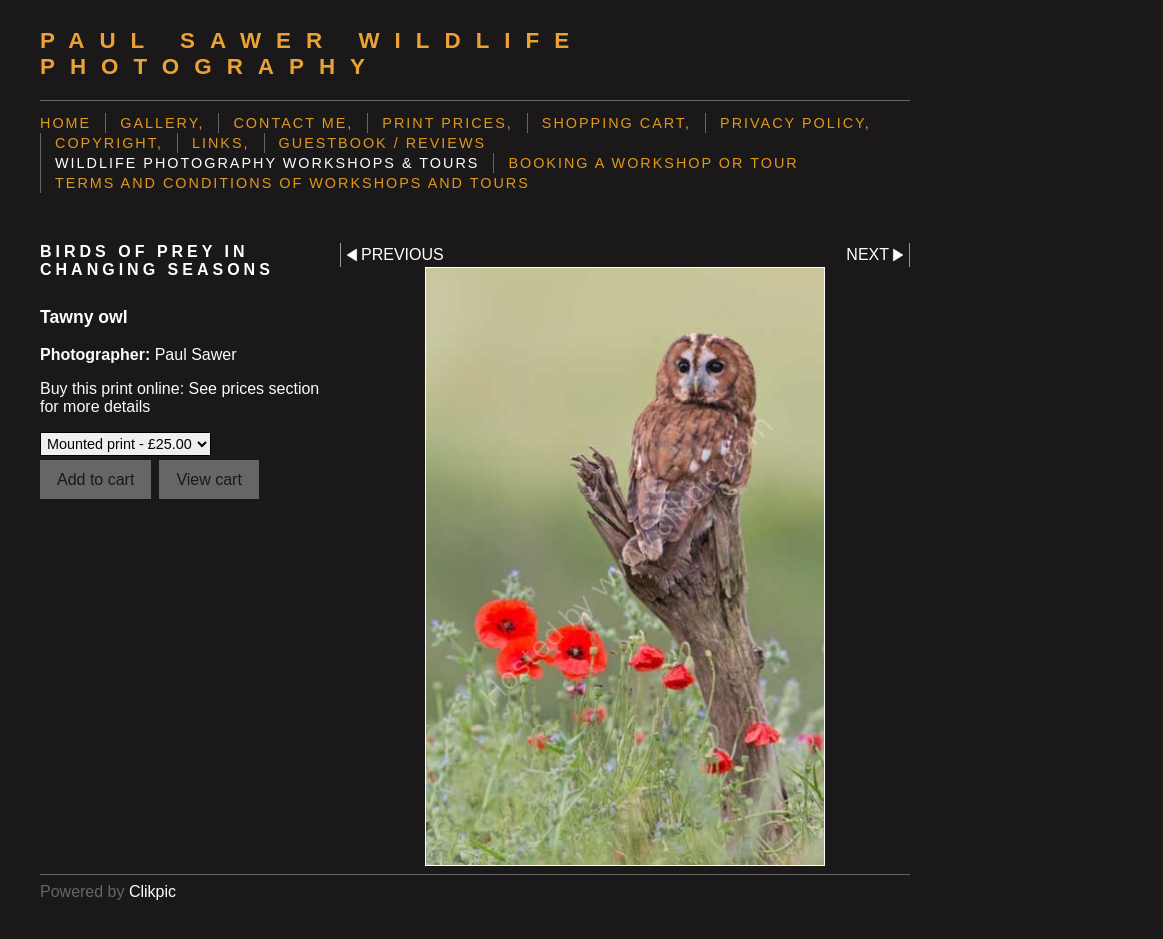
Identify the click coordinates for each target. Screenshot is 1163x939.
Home (65, 123)
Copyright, (109, 143)
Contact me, (293, 123)
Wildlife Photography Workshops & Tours (267, 163)
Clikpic (152, 891)
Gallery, (162, 123)
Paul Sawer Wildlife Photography (312, 53)
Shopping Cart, (616, 123)
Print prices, (447, 123)
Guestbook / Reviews (383, 143)
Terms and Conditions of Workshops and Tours (292, 183)
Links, (221, 143)
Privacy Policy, (795, 123)
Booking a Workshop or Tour (653, 163)
